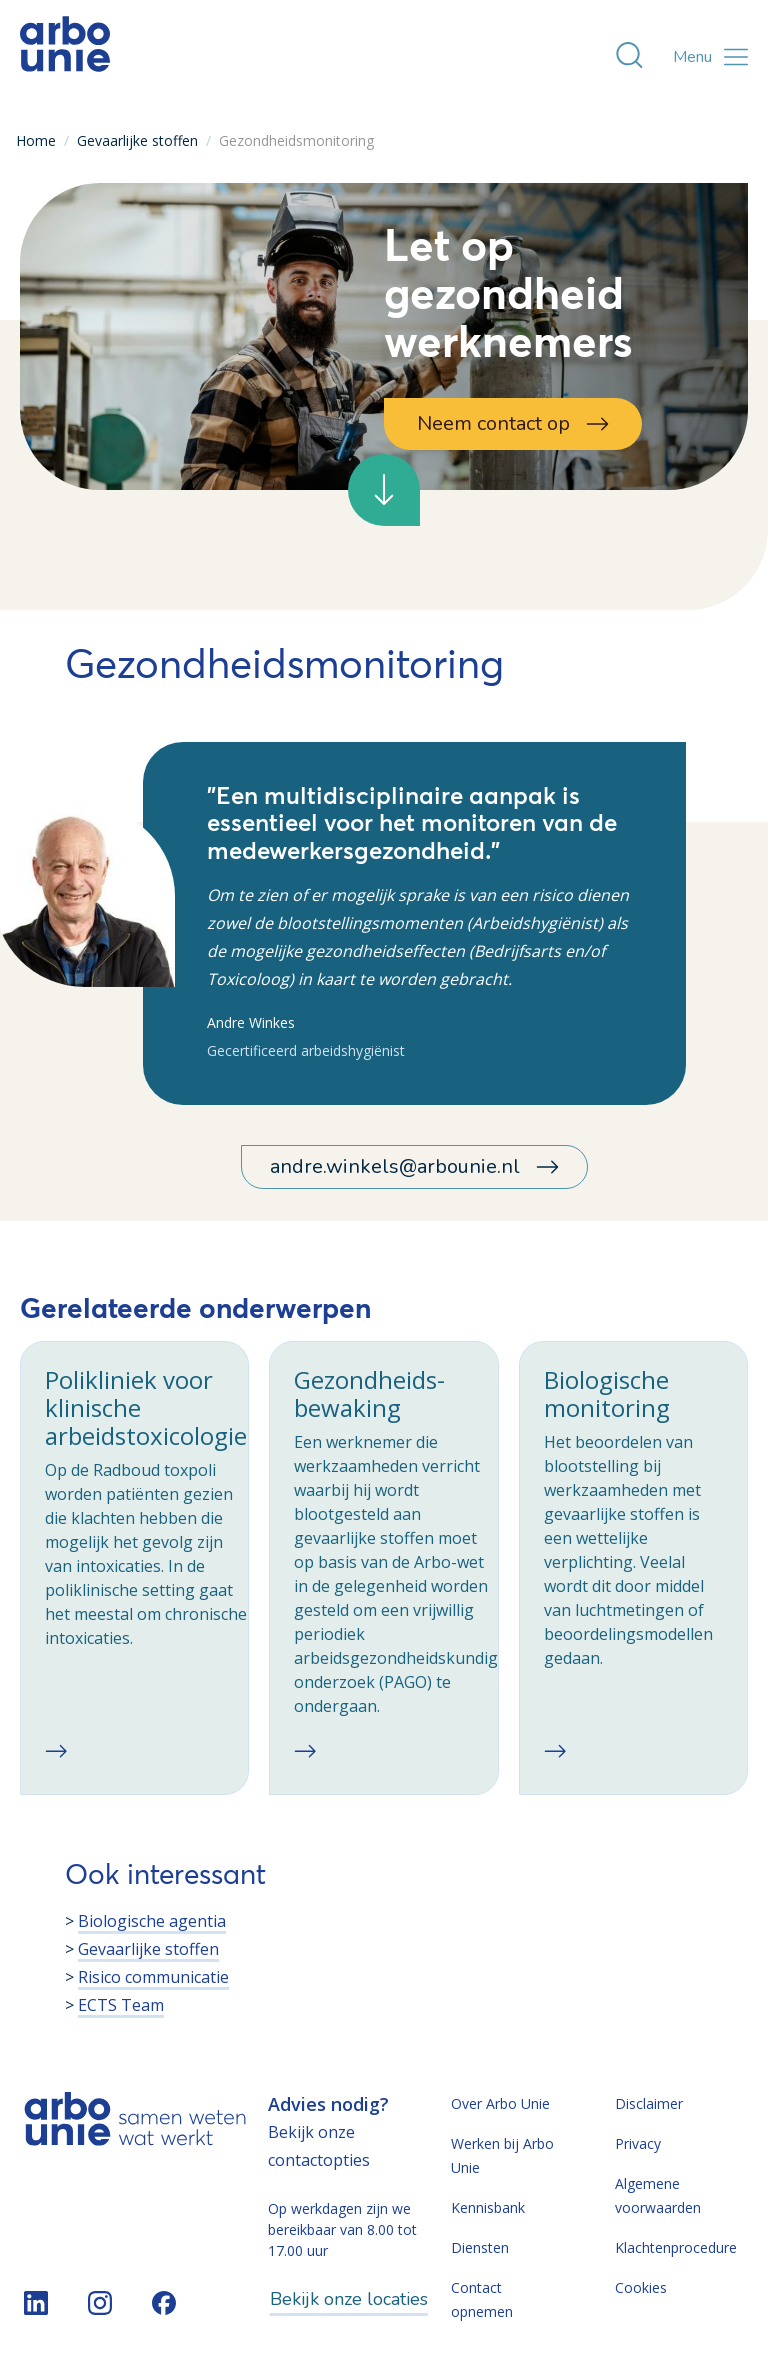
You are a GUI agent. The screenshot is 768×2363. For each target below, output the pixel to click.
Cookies (641, 2287)
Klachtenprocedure (676, 2247)
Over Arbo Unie (500, 2103)
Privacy (638, 2143)
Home (36, 140)
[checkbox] (134, 1568)
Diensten (480, 2247)
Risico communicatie (153, 1977)
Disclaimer (649, 2103)
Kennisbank (488, 2207)
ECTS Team (121, 2005)
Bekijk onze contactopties (319, 2146)
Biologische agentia (152, 1921)
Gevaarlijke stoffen (137, 140)
